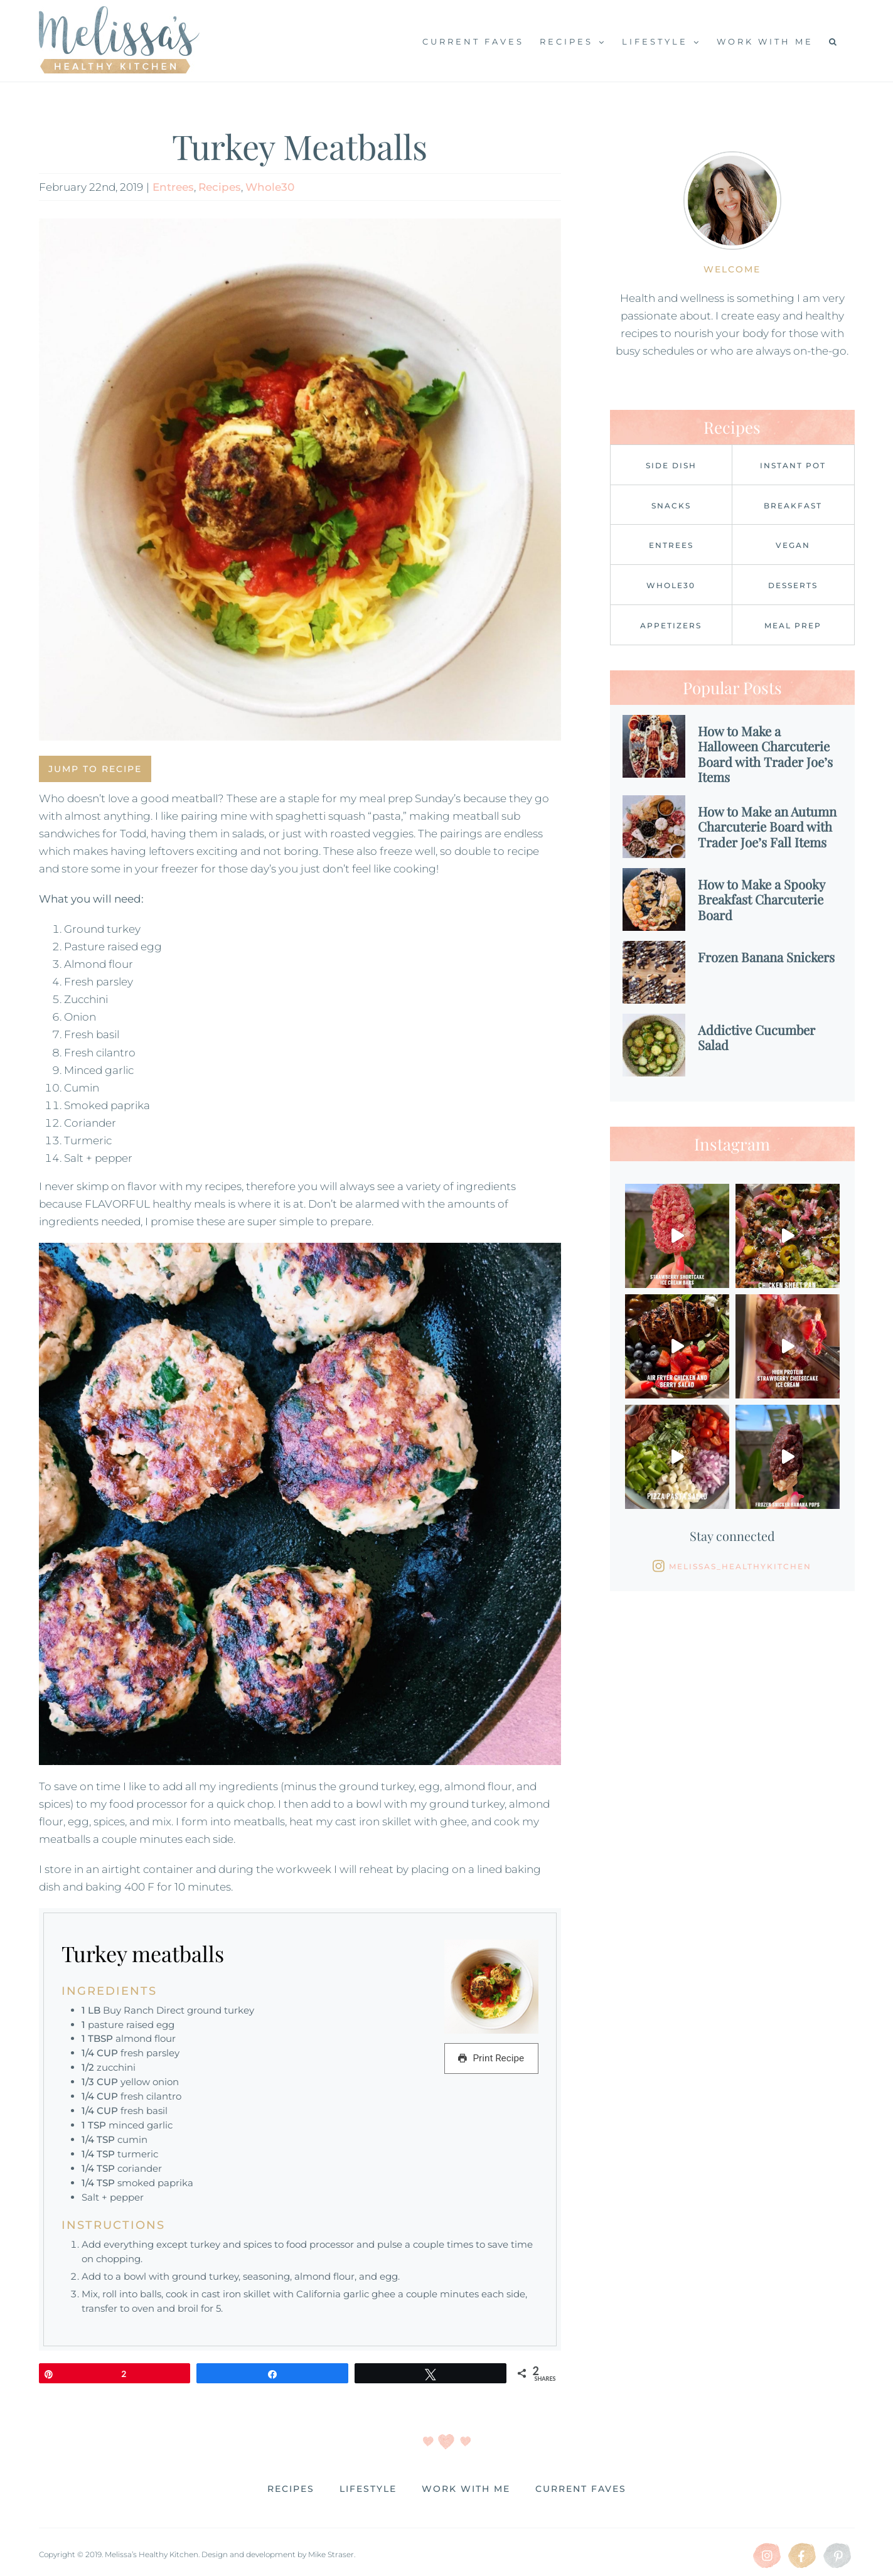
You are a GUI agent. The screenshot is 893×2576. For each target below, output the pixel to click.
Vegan (793, 545)
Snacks (671, 505)
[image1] (300, 479)
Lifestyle (368, 2488)
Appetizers (671, 625)
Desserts (793, 585)
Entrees (173, 187)
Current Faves (580, 2488)
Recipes (219, 187)
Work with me (466, 2488)
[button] (834, 41)
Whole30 (269, 187)
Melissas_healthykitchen (740, 1566)
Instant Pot (793, 465)
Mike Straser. (331, 2554)
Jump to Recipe (95, 769)
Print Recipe (491, 2058)
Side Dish (671, 465)
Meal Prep (792, 625)
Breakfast (793, 505)
